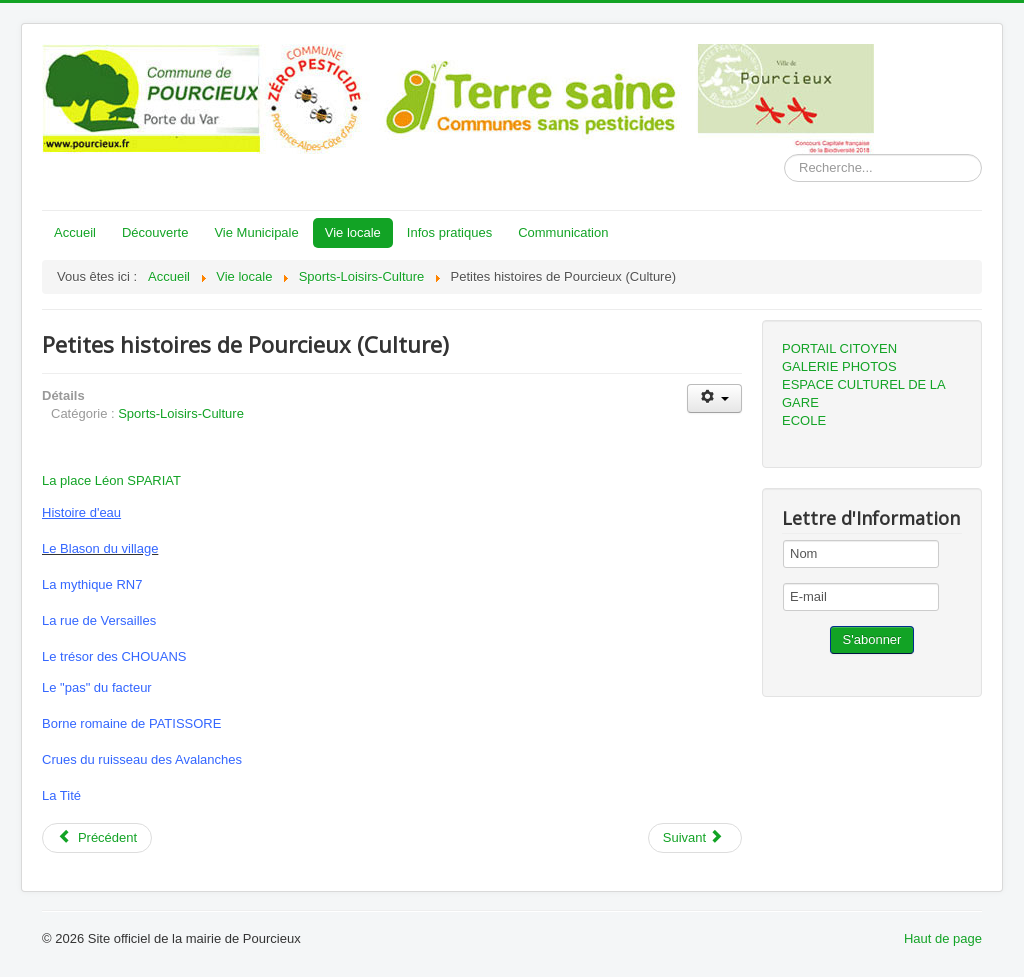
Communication (563, 232)
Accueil (75, 232)
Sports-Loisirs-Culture (181, 413)
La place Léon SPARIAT (111, 480)
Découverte (155, 232)
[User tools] (714, 398)
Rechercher (784, 154)
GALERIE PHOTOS (839, 366)
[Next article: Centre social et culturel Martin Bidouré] (695, 838)
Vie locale (353, 232)
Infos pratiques (449, 232)
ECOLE (804, 420)
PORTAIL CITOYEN (839, 348)
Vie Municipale (256, 232)
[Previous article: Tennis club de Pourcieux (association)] (97, 838)
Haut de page (943, 938)
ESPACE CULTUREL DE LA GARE (863, 393)
